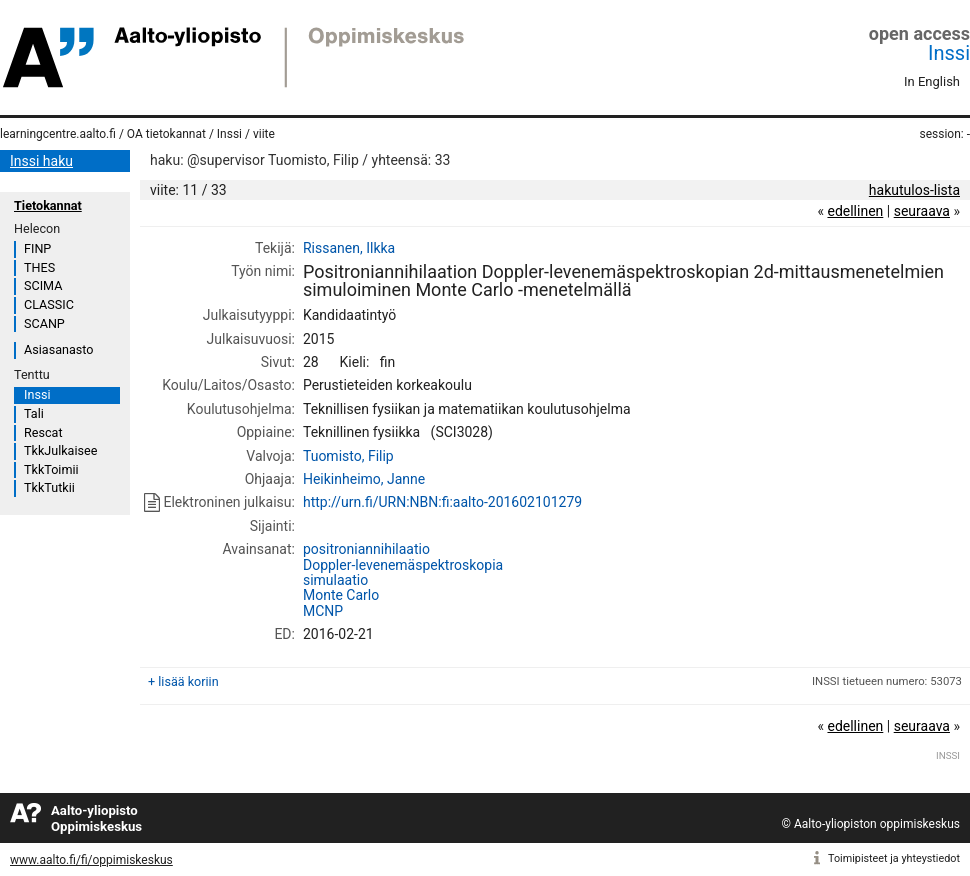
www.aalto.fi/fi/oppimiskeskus (91, 860)
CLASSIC (49, 304)
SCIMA (43, 285)
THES (39, 267)
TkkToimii (51, 469)
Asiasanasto (58, 349)
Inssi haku (41, 161)
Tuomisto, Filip (348, 456)
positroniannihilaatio (366, 549)
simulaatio (335, 580)
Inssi (949, 53)
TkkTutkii (49, 487)
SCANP (44, 323)
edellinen (855, 211)
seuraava (922, 211)
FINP (37, 248)
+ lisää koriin (183, 681)
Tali (34, 413)
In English (932, 81)
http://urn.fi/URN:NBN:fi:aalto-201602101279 (442, 502)
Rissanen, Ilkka (349, 248)
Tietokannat (48, 205)
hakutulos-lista (914, 190)
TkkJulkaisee (60, 450)
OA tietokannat (166, 134)
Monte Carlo (341, 595)
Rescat (43, 432)
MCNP (323, 611)
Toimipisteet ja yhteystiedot (894, 858)
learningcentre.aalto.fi (58, 134)
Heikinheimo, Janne (364, 479)
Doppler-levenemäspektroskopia (403, 565)
